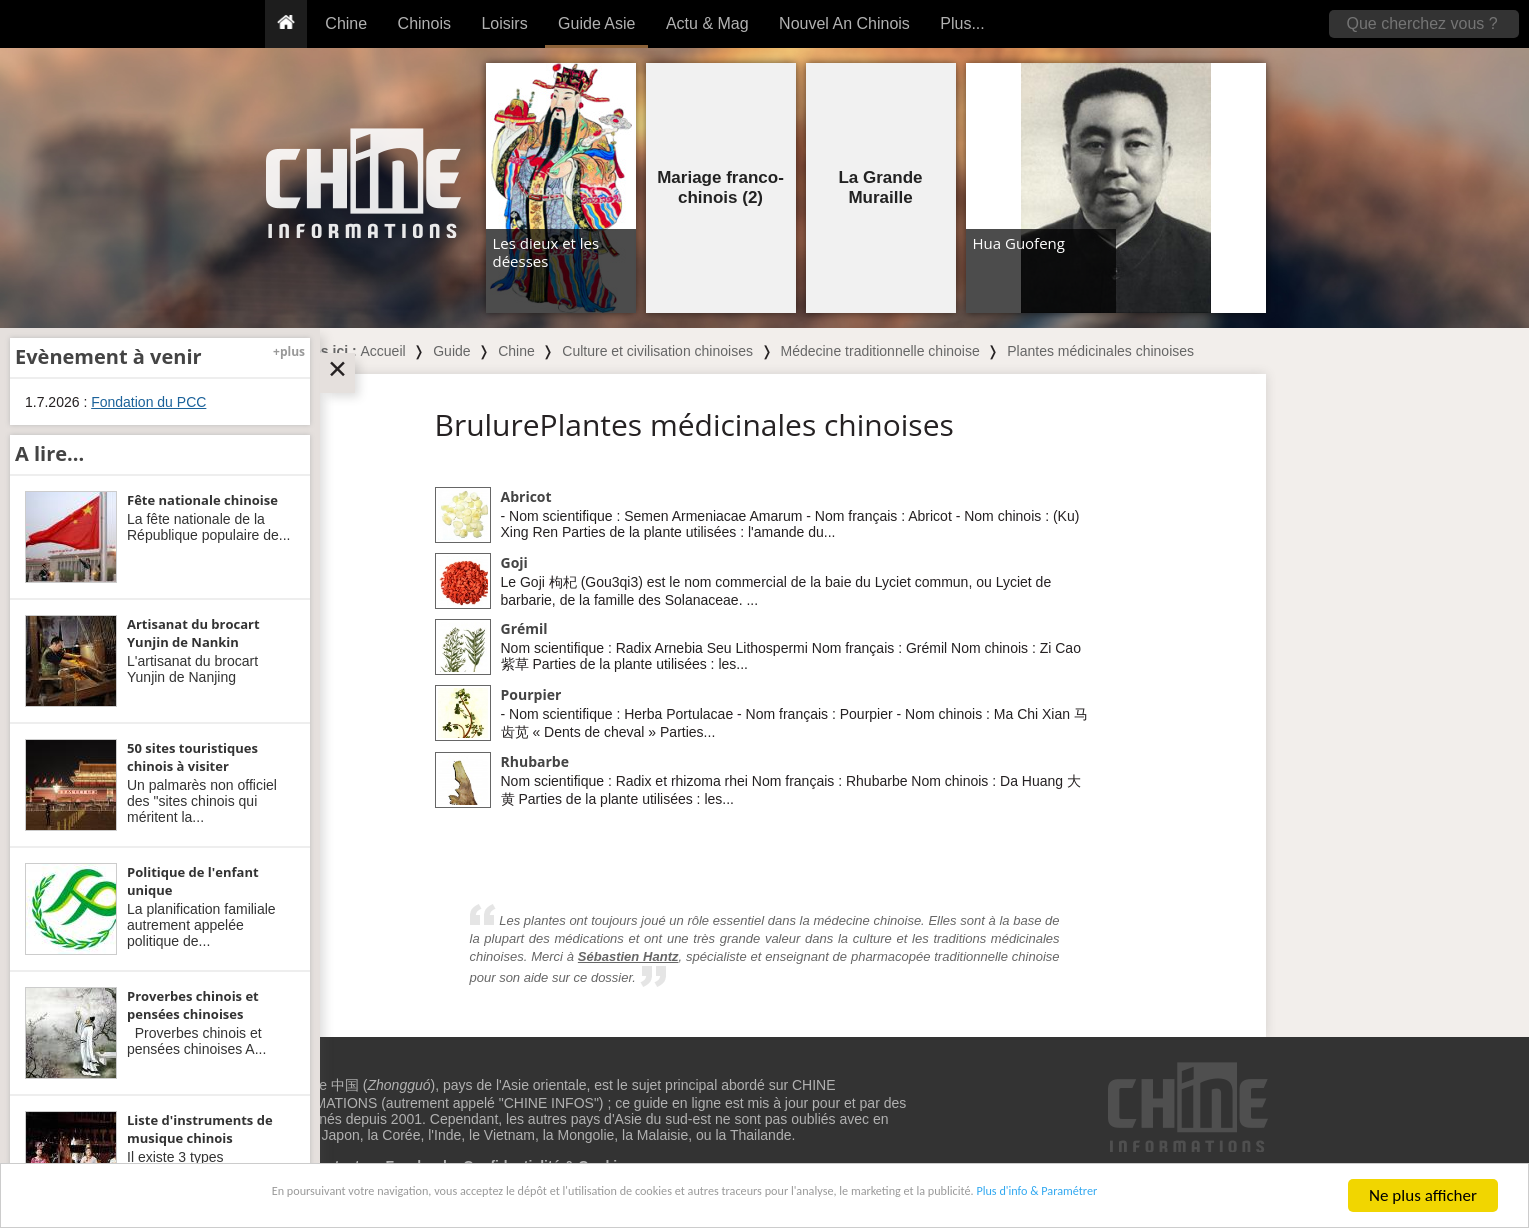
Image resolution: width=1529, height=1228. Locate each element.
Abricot (526, 496)
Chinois (424, 23)
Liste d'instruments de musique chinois (200, 1129)
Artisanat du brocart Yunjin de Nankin (193, 633)
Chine (346, 23)
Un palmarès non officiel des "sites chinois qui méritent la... (202, 801)
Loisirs (504, 23)
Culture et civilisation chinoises (657, 351)
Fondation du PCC (148, 402)
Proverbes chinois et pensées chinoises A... (196, 1041)
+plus (289, 351)
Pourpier (531, 694)
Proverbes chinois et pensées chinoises (193, 1005)
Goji (514, 562)
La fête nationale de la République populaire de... (208, 527)
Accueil (383, 351)
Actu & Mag (707, 23)
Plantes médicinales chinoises (1100, 351)
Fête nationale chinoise (202, 500)
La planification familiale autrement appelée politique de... (201, 925)
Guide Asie (596, 23)
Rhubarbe (535, 761)
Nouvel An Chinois (844, 23)
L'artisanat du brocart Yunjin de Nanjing (192, 669)
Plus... (962, 23)
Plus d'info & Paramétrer (1176, 1197)
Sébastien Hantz (628, 956)
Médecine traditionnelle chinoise (879, 351)
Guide (451, 351)
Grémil (524, 628)
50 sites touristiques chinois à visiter (192, 757)
